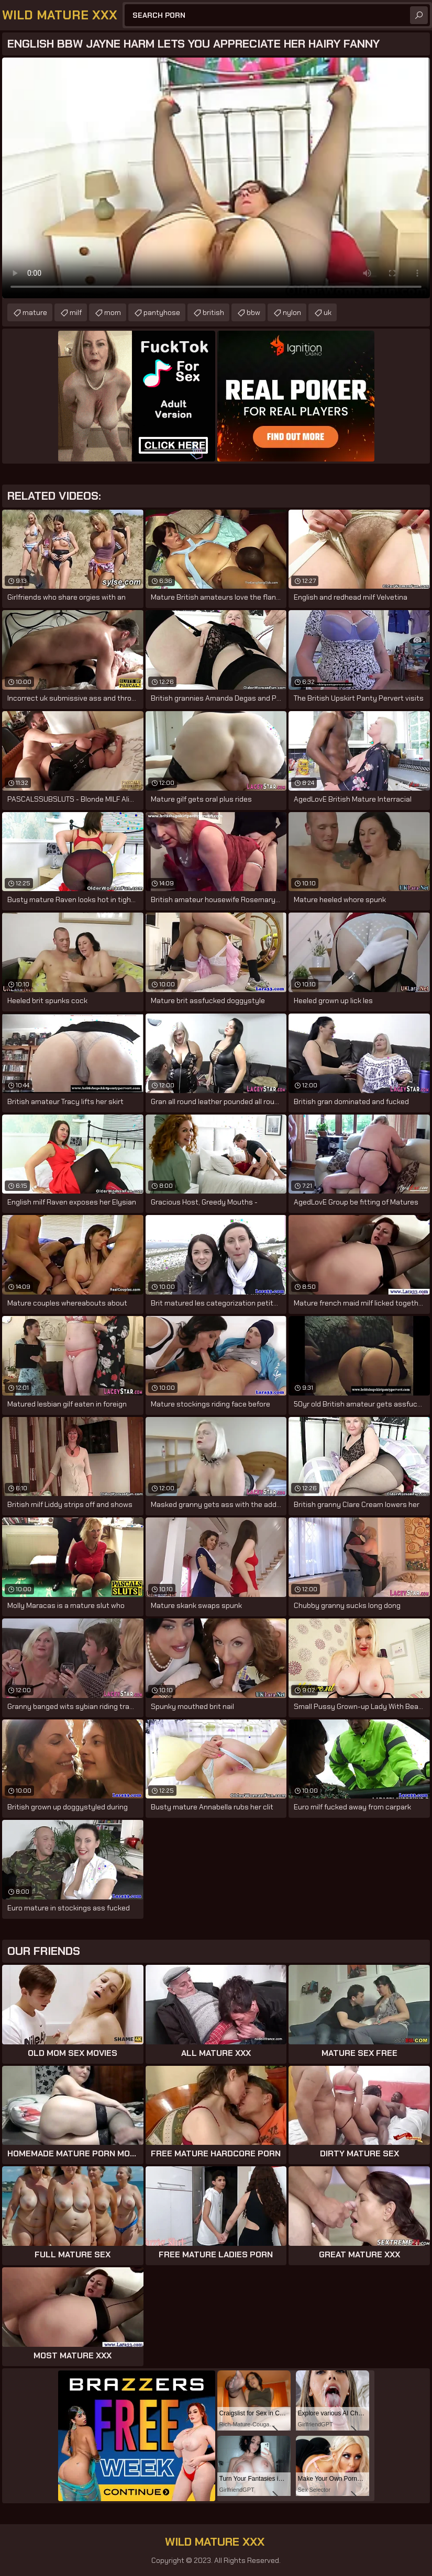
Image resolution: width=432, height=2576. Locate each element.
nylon (292, 312)
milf (76, 312)
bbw (253, 312)
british (213, 312)
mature (35, 312)
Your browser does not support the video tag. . (216, 178)
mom (112, 312)
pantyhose (161, 312)
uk (327, 312)
